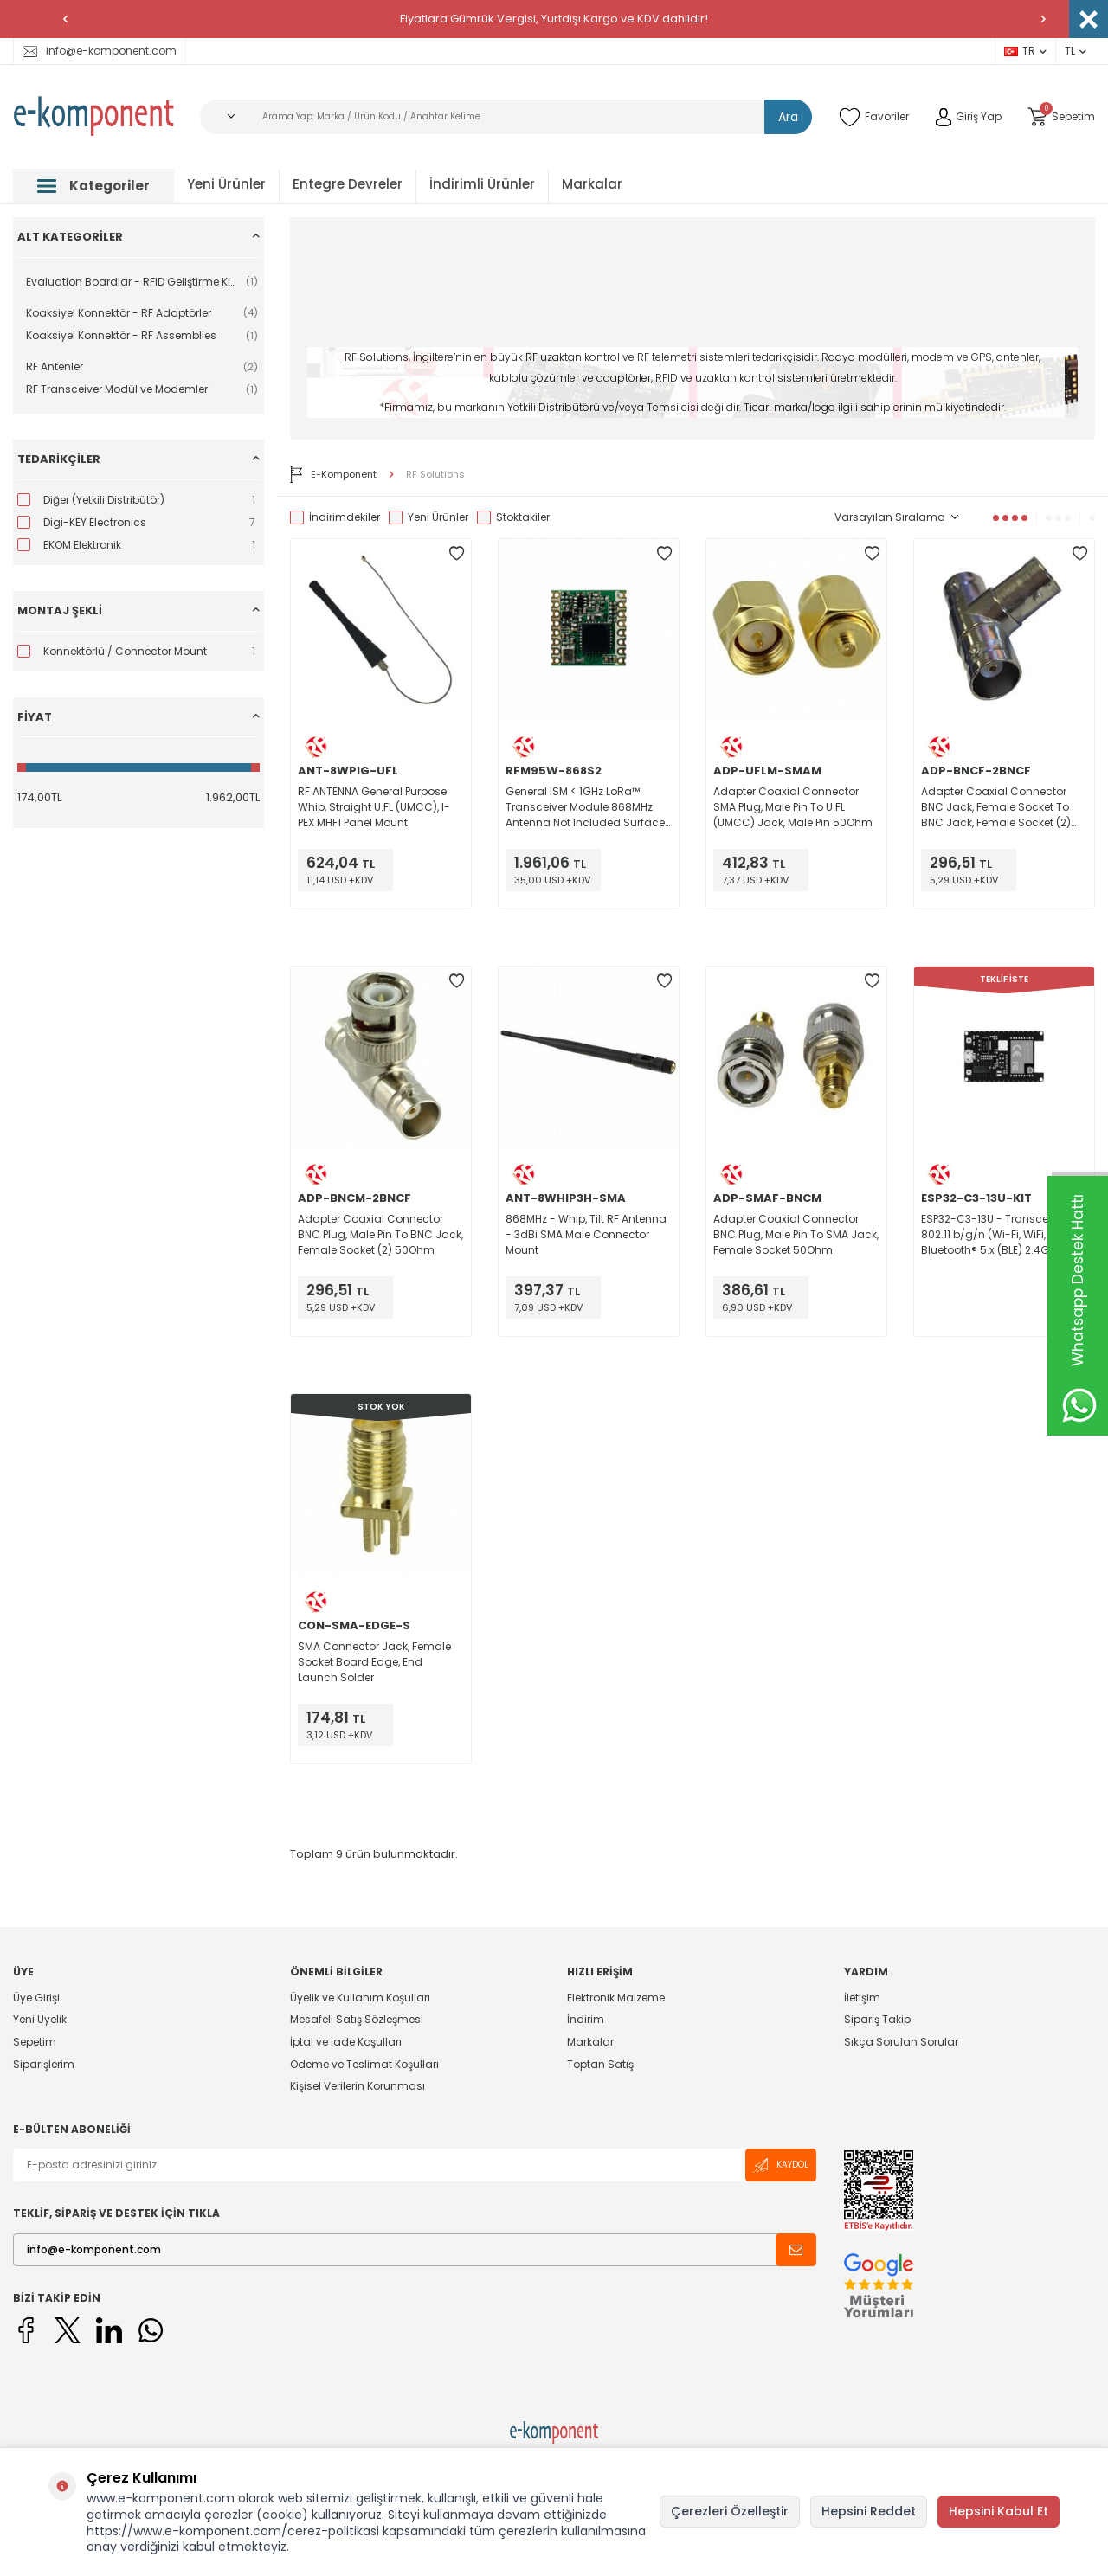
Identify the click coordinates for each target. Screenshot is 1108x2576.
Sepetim (34, 2041)
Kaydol (780, 2165)
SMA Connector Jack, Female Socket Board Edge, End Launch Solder (374, 1662)
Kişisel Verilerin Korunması (357, 2085)
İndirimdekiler (335, 517)
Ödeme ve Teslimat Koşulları (364, 2064)
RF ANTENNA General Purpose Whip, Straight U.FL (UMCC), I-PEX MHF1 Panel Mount (374, 807)
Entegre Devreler (348, 184)
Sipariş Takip (877, 2019)
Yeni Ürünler (226, 184)
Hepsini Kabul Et (998, 2511)
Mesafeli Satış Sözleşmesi (356, 2019)
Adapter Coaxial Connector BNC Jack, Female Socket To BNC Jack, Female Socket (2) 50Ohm (996, 807)
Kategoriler (93, 186)
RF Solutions (435, 474)
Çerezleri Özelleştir (730, 2511)
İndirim (585, 2019)
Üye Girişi (36, 1998)
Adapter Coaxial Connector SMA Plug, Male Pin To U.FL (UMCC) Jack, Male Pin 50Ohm (793, 807)
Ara (788, 116)
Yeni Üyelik (40, 2019)
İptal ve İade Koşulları (346, 2041)
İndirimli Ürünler (482, 184)
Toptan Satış (600, 2064)
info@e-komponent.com (100, 50)
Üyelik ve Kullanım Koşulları (360, 1998)
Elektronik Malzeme (616, 1998)
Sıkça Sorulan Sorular (901, 2041)
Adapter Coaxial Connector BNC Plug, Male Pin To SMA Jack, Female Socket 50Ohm (796, 1234)
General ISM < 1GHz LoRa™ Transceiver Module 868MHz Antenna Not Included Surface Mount (585, 807)
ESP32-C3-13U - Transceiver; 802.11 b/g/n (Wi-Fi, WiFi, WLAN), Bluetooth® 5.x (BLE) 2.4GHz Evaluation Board (1002, 1234)
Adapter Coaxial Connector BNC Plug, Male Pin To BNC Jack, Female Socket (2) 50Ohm (380, 1234)
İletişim (862, 1998)
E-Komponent (333, 474)
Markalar (592, 184)
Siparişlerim (43, 2064)
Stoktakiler (513, 517)
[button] (65, 19)
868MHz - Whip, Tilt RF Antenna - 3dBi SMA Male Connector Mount (586, 1234)
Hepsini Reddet (868, 2511)
